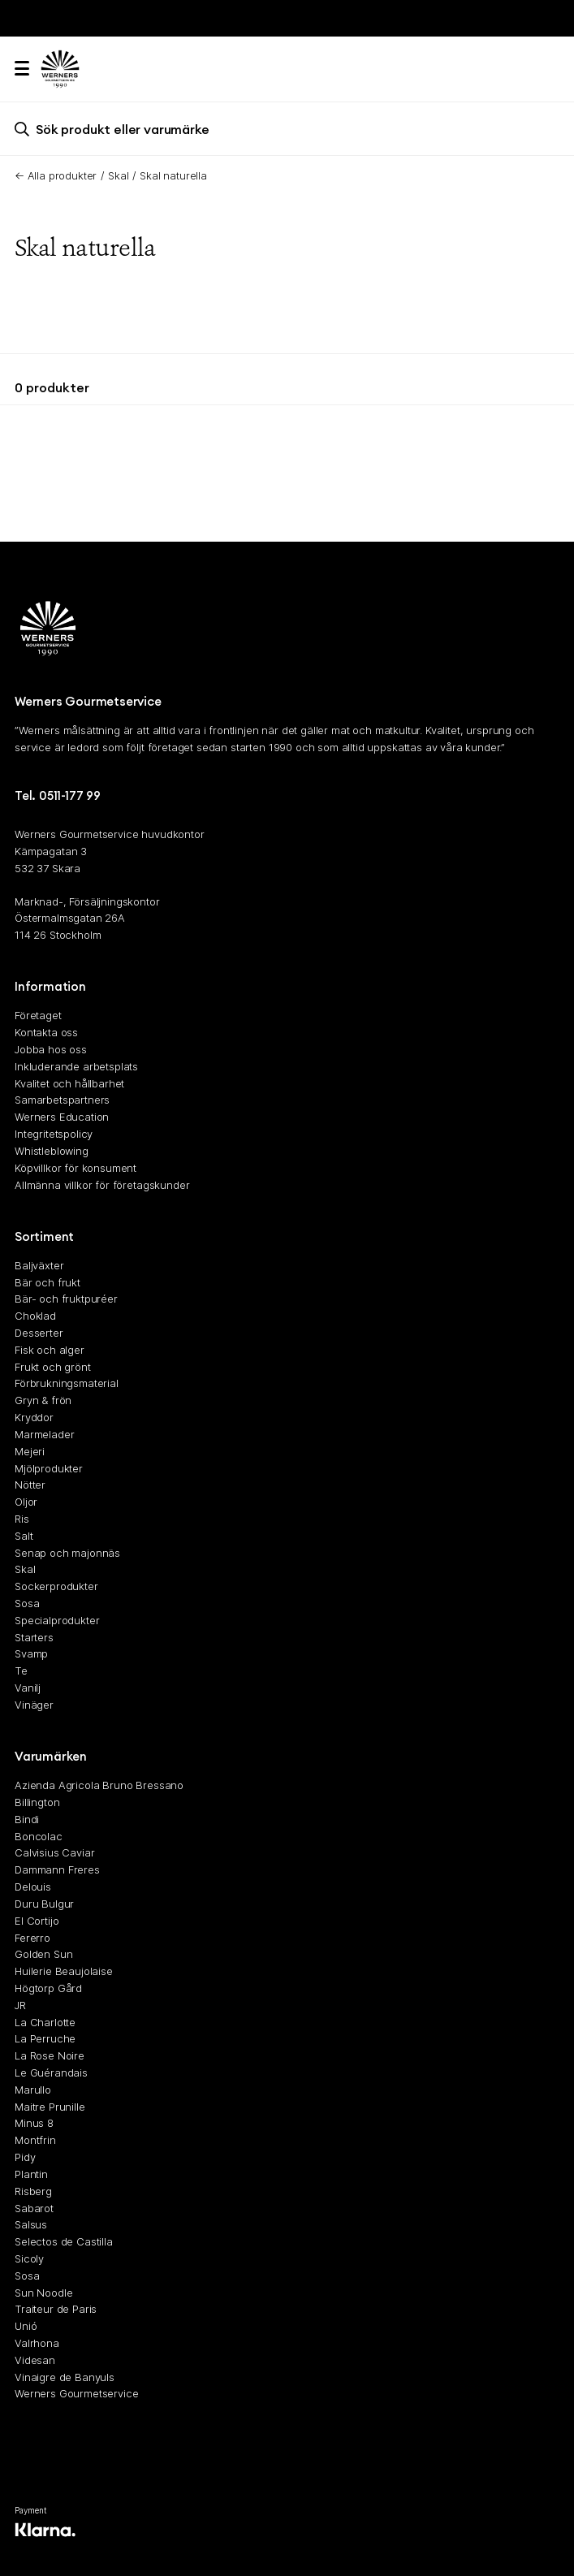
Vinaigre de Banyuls (64, 2377)
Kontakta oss (46, 1033)
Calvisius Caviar (54, 1853)
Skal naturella (173, 175)
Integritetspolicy (54, 1133)
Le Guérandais (51, 2072)
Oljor (26, 1502)
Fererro (32, 1937)
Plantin (31, 2174)
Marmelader (44, 1434)
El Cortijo (36, 1920)
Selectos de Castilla (64, 2241)
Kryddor (34, 1417)
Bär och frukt (47, 1282)
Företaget (38, 1015)
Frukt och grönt (53, 1366)
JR (20, 2005)
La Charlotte (45, 2022)
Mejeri (30, 1451)
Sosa (27, 1603)
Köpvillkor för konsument (75, 1167)
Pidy (25, 2156)
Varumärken (51, 1757)
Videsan (35, 2359)
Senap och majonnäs (67, 1552)
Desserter (39, 1332)
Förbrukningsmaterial (67, 1383)
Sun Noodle (43, 2292)
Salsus (31, 2225)
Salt (23, 1535)
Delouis (33, 1886)
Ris (22, 1518)
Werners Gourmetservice (76, 2394)
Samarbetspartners (62, 1100)
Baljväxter (39, 1265)
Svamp (31, 1654)
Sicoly (29, 2258)
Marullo (33, 2089)
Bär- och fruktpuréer (66, 1299)
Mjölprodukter (49, 1468)
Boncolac (39, 1836)
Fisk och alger (49, 1349)
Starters (34, 1637)
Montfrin (35, 2140)
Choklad (35, 1316)
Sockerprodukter (56, 1586)
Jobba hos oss (51, 1049)
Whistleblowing (51, 1150)
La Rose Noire (49, 2056)
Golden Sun (43, 1954)
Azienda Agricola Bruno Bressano (99, 1785)
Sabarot (34, 2208)
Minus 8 (34, 2123)
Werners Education (62, 1117)
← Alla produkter (56, 175)
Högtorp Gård (48, 1988)
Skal (118, 175)
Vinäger (34, 1704)
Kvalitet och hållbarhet (69, 1083)
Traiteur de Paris (56, 2309)
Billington (37, 1802)
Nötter (30, 1485)
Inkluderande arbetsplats (76, 1066)
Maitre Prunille (50, 2106)
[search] (287, 129)
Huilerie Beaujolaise (64, 1970)
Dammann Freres (57, 1870)
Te (21, 1671)
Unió (26, 2326)
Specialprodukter (57, 1620)
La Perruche (45, 2039)
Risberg (33, 2191)
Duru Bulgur (44, 1903)
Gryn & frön (43, 1400)
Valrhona (37, 2342)
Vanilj (28, 1687)
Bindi (27, 1819)
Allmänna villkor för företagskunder (102, 1184)
